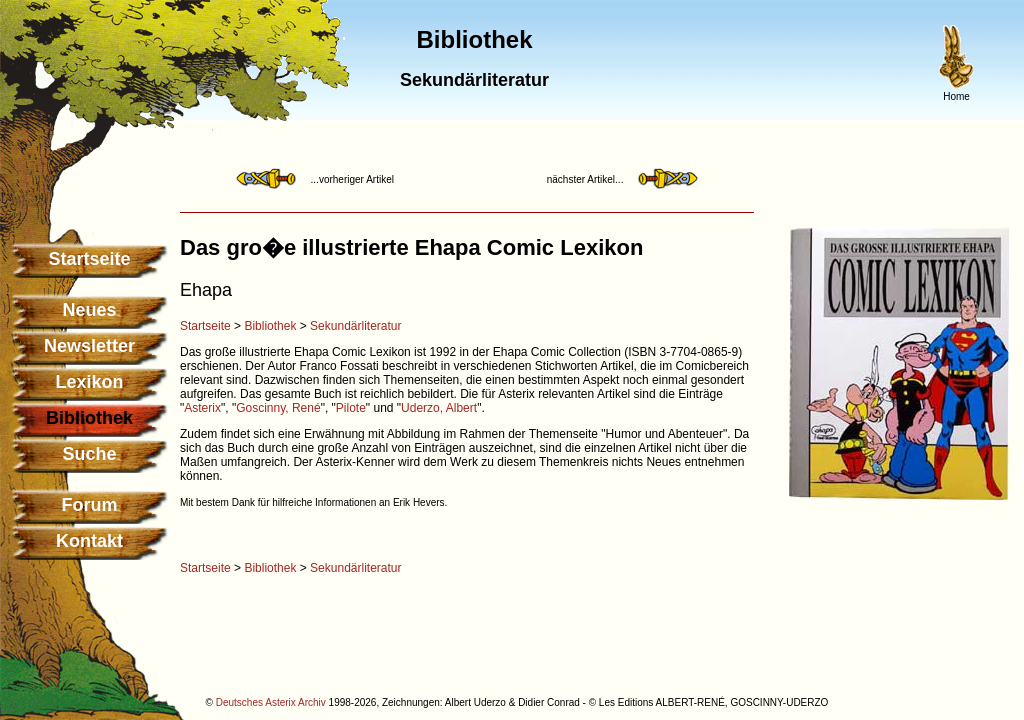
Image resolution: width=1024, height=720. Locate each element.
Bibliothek (270, 326)
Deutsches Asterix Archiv (271, 702)
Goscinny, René (278, 408)
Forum (90, 505)
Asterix (202, 408)
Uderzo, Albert (439, 408)
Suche (89, 454)
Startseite (89, 259)
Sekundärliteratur (355, 326)
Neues (89, 310)
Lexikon (89, 382)
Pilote (351, 408)
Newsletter (89, 346)
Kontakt (89, 541)
